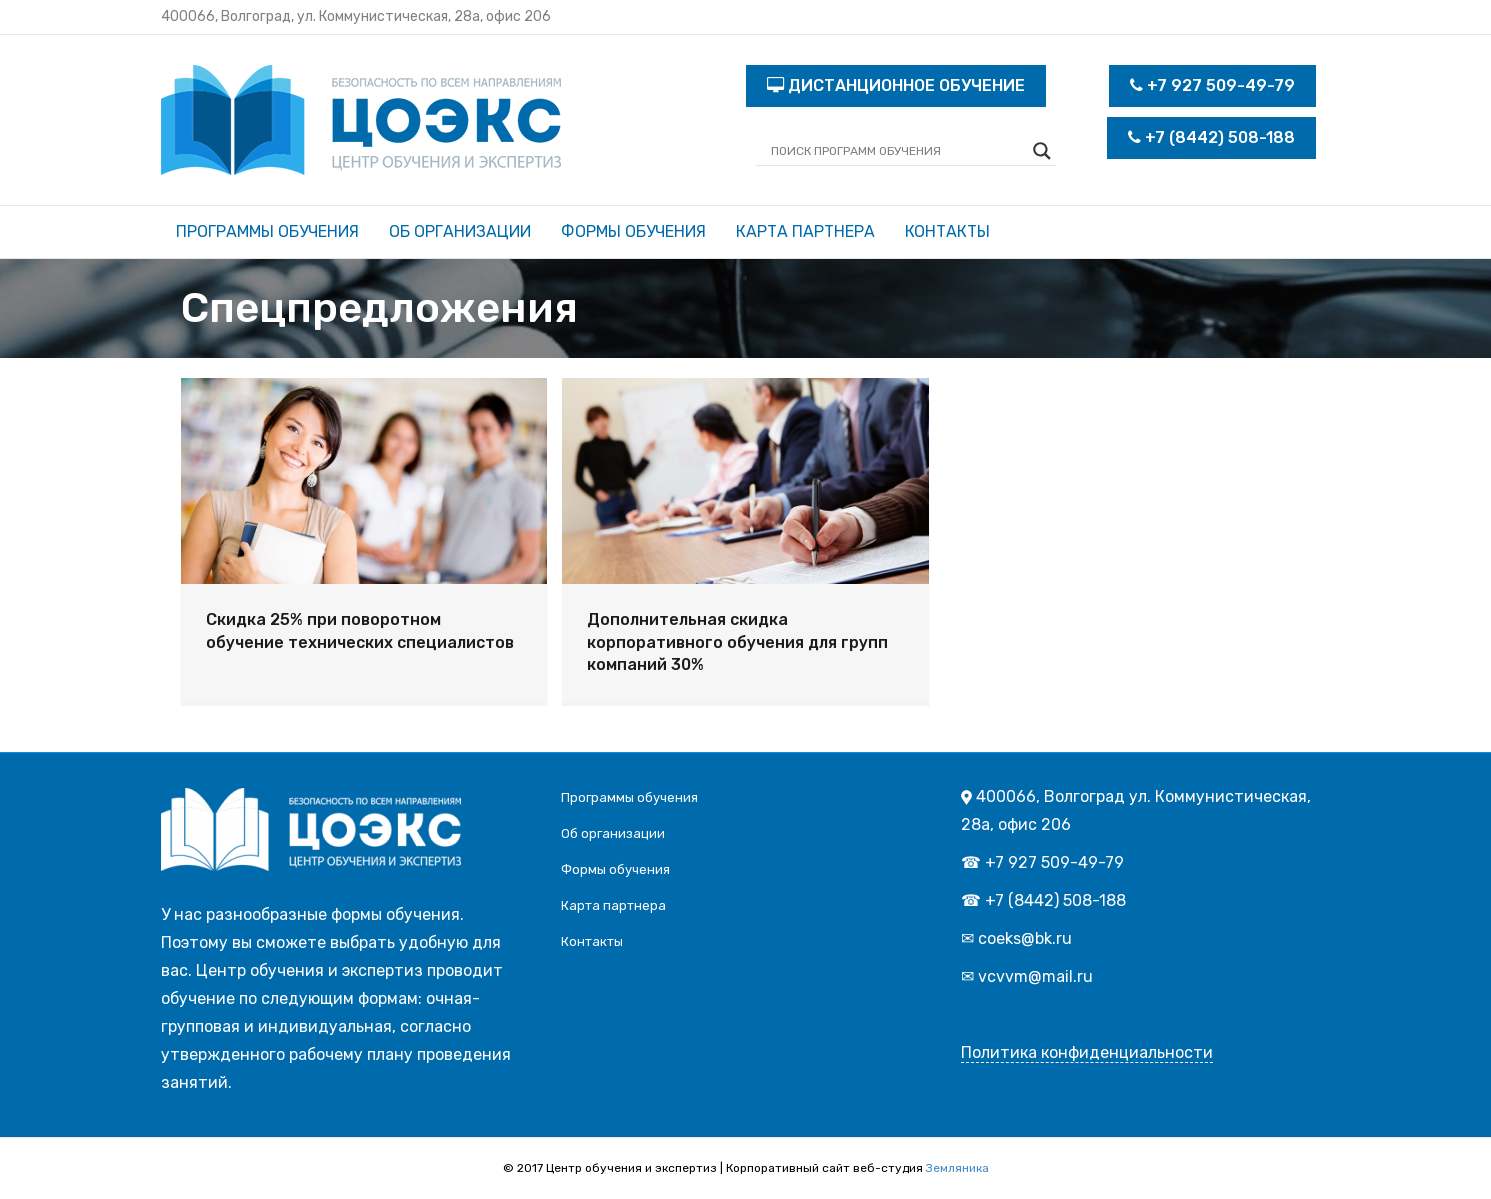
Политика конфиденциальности (1087, 1052)
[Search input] (897, 151)
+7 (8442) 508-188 (1211, 137)
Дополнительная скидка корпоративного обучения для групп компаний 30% (737, 642)
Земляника (957, 1168)
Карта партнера (805, 231)
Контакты (947, 231)
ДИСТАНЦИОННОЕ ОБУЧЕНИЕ (896, 85)
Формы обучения (633, 231)
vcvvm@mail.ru (1035, 976)
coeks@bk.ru (1025, 938)
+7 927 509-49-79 (1212, 85)
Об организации (460, 231)
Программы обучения (267, 231)
